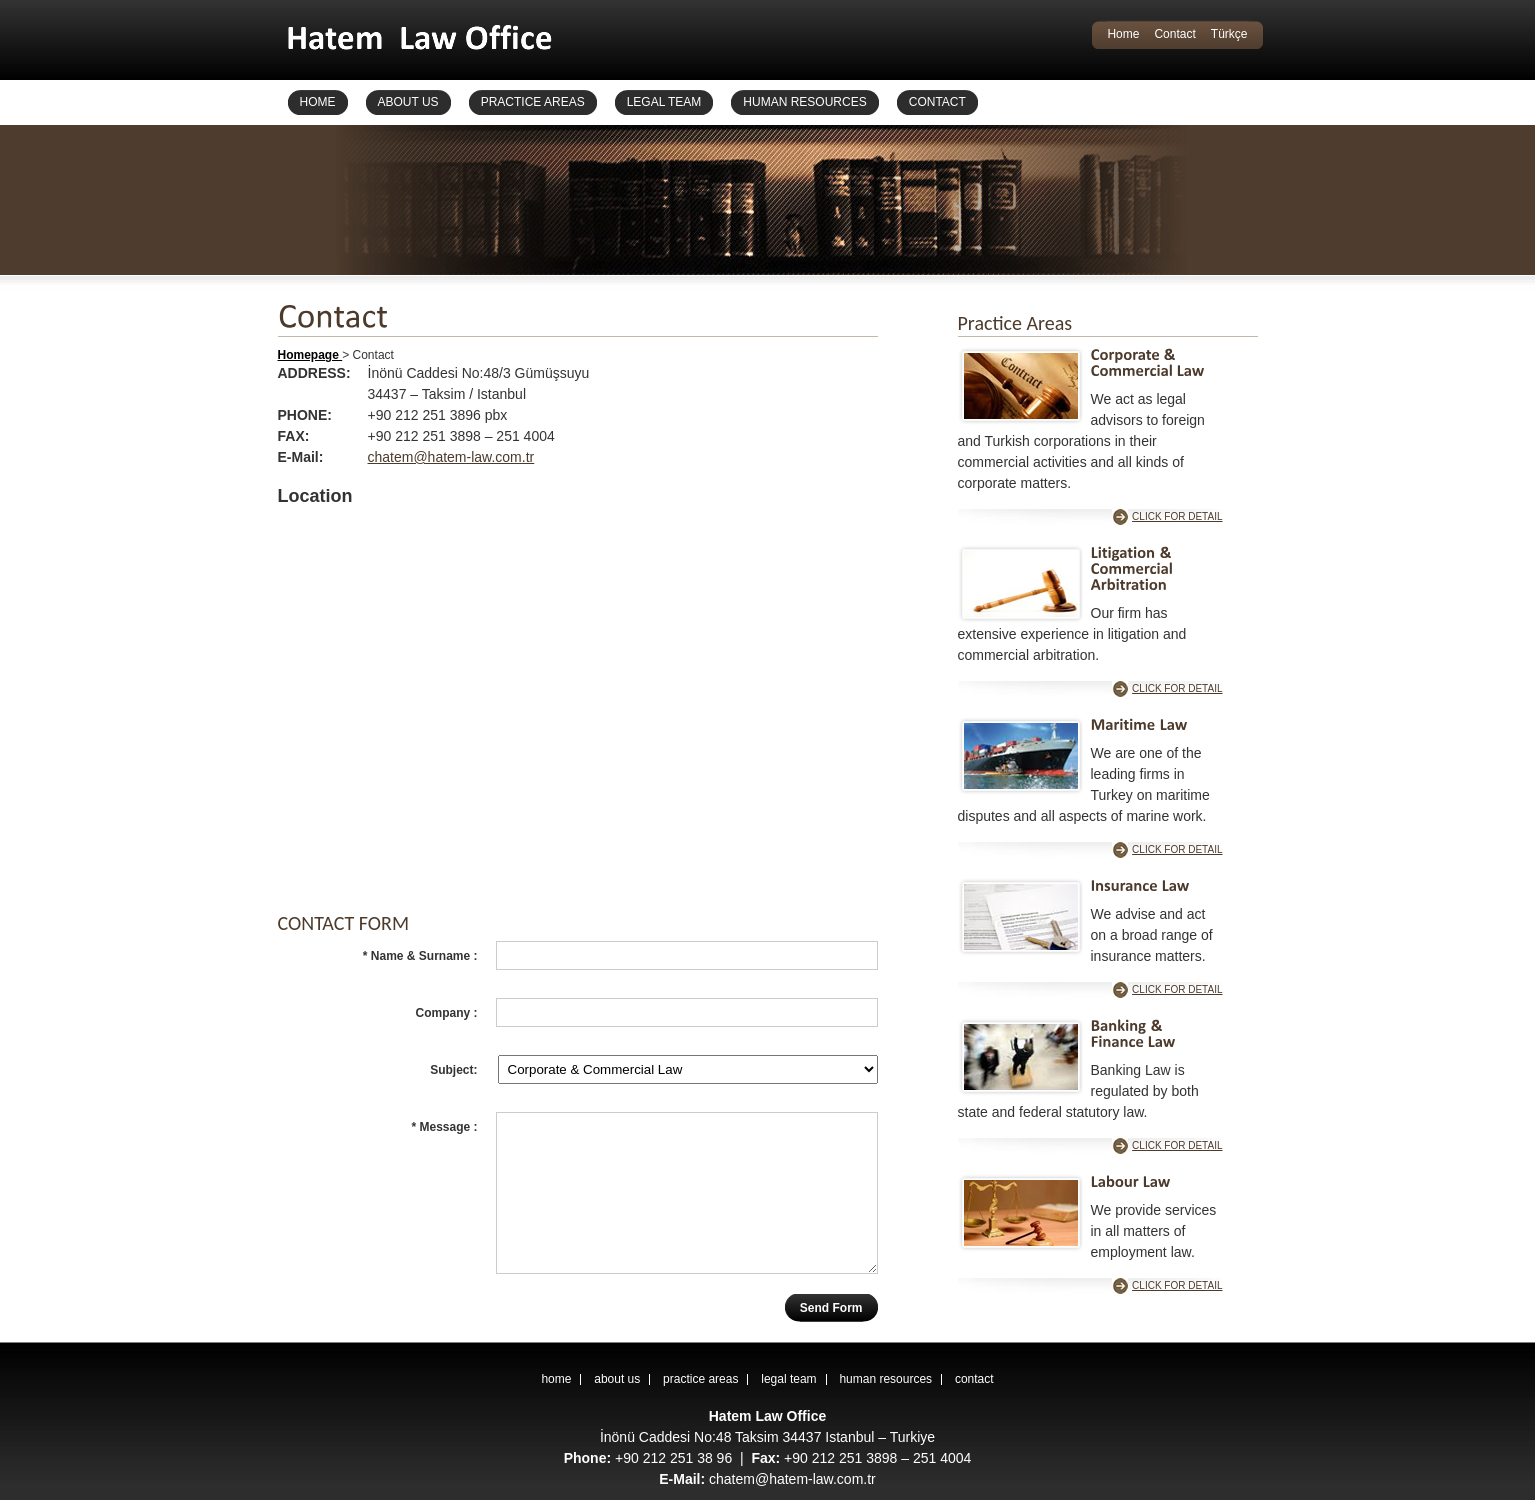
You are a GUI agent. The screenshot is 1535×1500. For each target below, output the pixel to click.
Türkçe (1229, 34)
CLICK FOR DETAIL (1177, 516)
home (556, 1379)
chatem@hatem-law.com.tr (451, 457)
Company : (446, 1013)
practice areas (700, 1379)
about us (617, 1379)
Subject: (453, 1070)
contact (974, 1379)
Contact (1174, 34)
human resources (885, 1379)
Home (1123, 34)
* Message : (444, 1127)
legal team (788, 1379)
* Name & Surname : (420, 956)
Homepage (310, 355)
